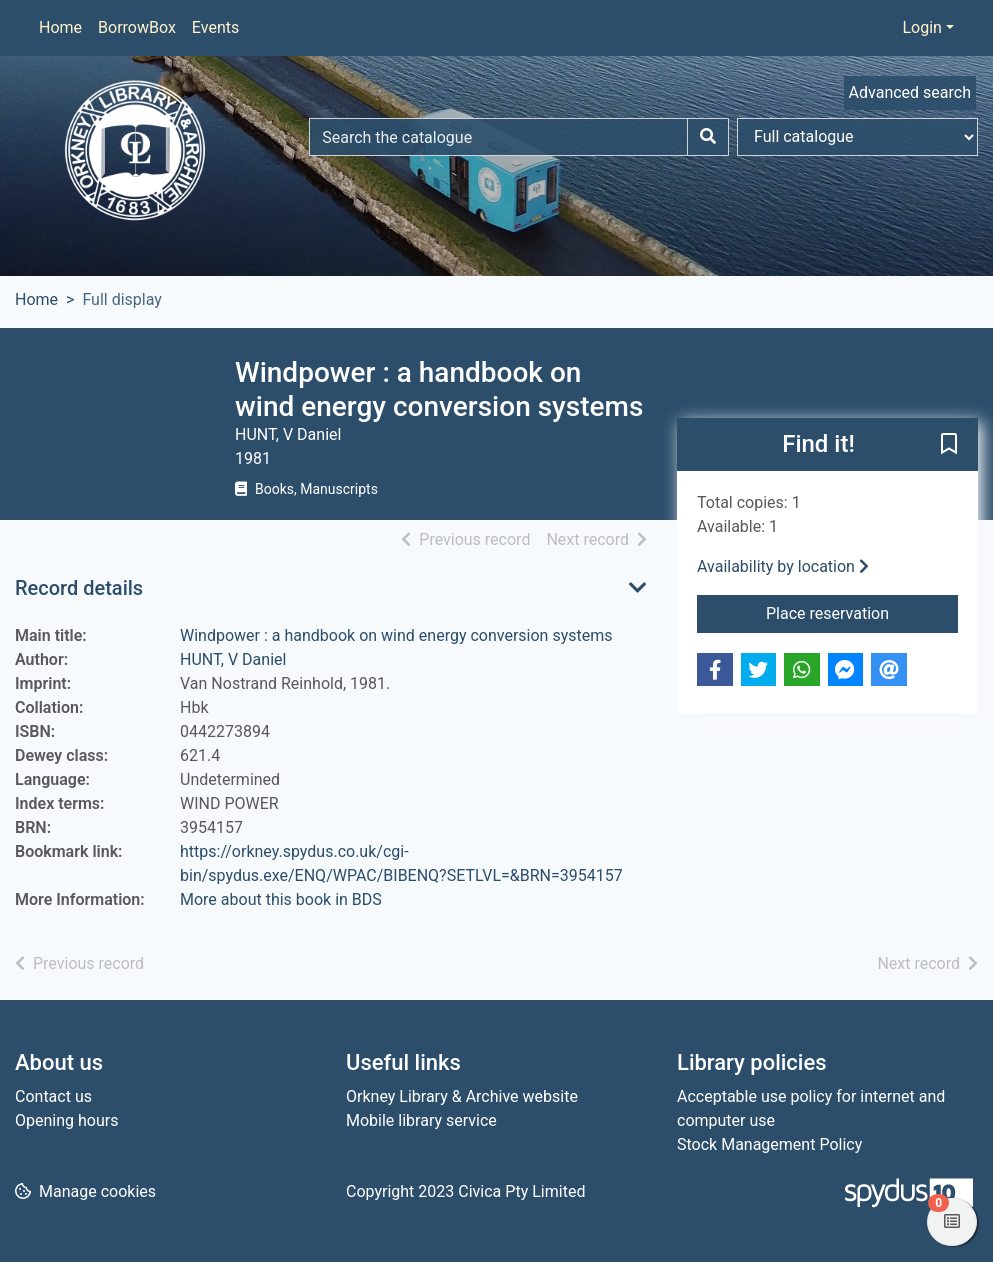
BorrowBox (137, 27)
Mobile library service (421, 1120)
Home (60, 27)
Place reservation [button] (862, 612)
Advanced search (910, 92)
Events (215, 27)
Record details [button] (79, 588)
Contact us (53, 1096)
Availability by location (783, 566)
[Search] (708, 137)
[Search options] (857, 137)
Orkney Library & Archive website (462, 1096)
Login (921, 27)
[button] (949, 446)
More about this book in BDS (281, 899)
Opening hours (66, 1120)
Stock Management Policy (769, 1144)
